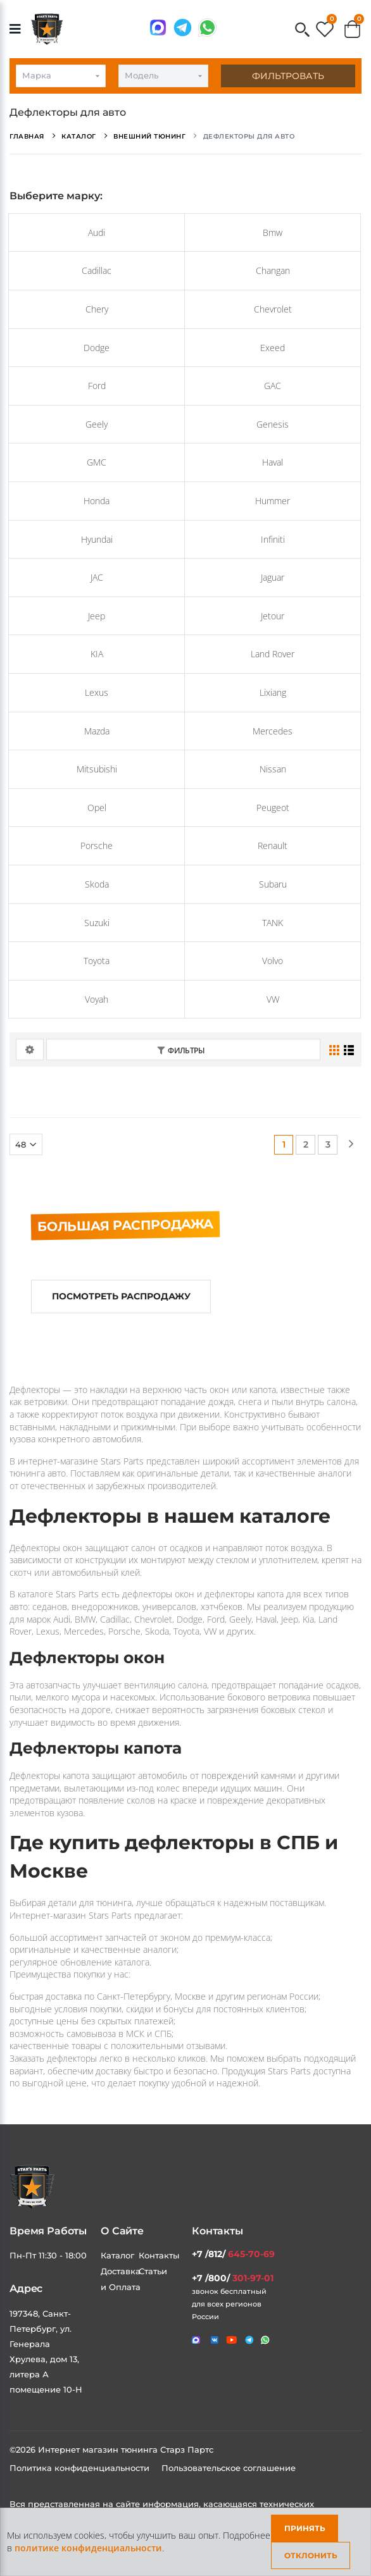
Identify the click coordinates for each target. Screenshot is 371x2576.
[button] (302, 31)
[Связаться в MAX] (158, 27)
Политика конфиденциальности (80, 2468)
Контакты (159, 2255)
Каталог (117, 2255)
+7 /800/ (233, 2278)
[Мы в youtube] (231, 2340)
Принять (304, 2528)
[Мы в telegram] (182, 27)
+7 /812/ (233, 2254)
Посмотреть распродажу (121, 1296)
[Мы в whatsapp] (207, 27)
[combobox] (60, 76)
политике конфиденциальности (88, 2548)
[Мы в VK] (215, 2340)
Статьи (153, 2271)
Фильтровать (288, 76)
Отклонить (310, 2555)
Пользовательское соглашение (228, 2468)
